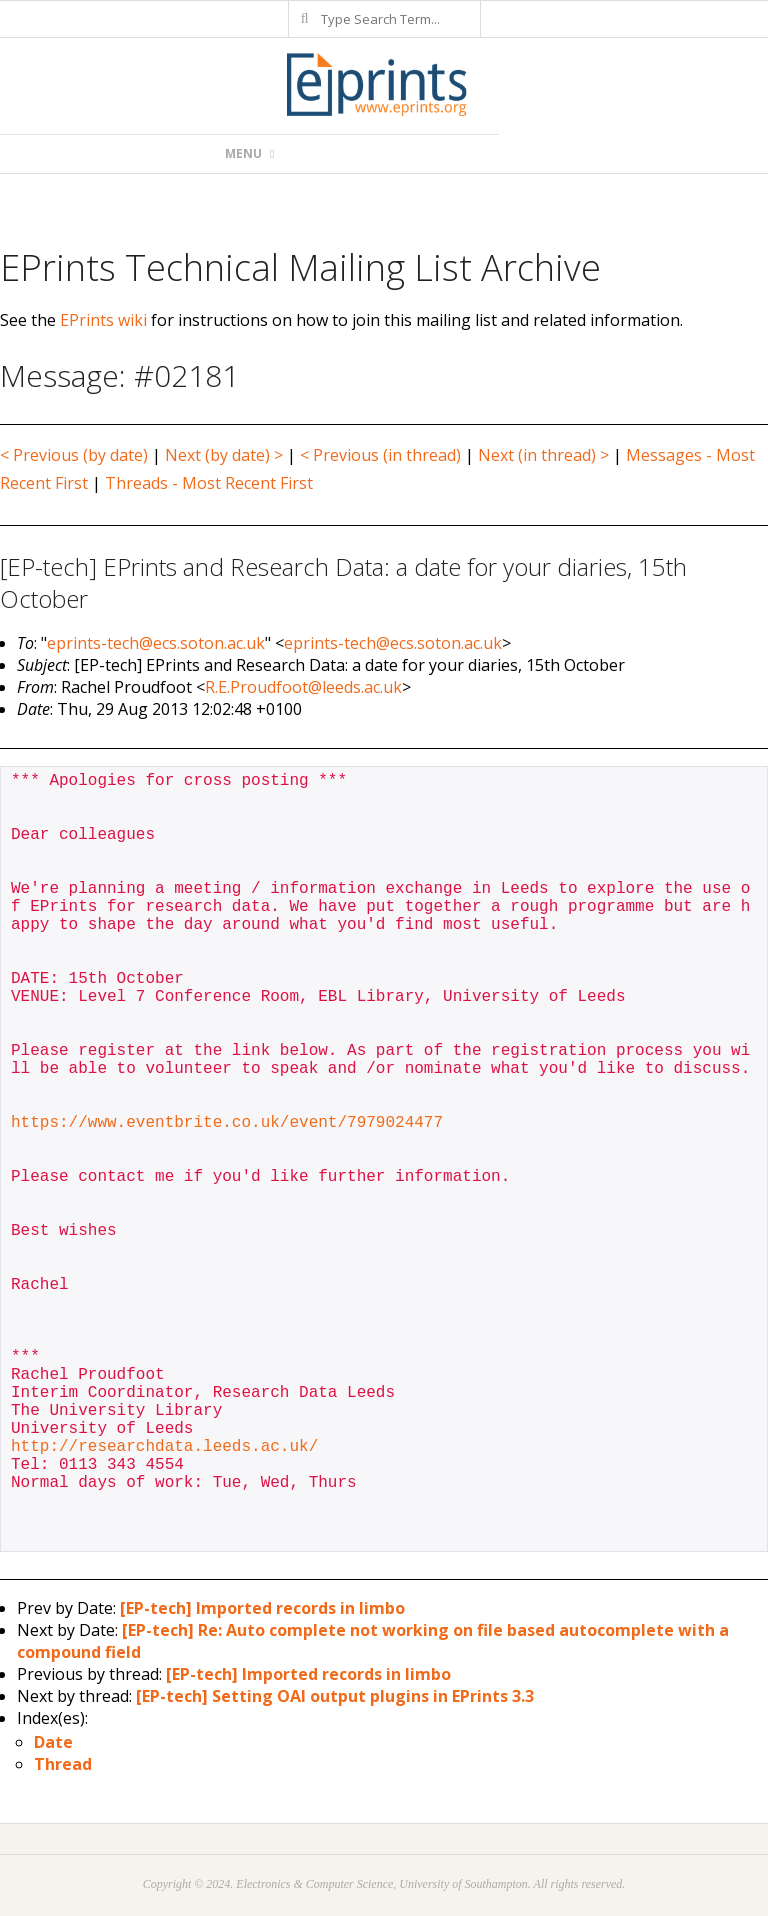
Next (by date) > (224, 455)
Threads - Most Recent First (209, 483)
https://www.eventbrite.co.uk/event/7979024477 (227, 1123)
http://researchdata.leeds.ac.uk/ (164, 1447)
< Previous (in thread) (380, 455)
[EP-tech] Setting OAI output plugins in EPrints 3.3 (335, 1696)
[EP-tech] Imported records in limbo (262, 1608)
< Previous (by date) (74, 455)
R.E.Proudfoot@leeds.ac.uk (303, 687)
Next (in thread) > (543, 455)
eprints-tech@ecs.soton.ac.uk (156, 643)
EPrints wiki (103, 320)
